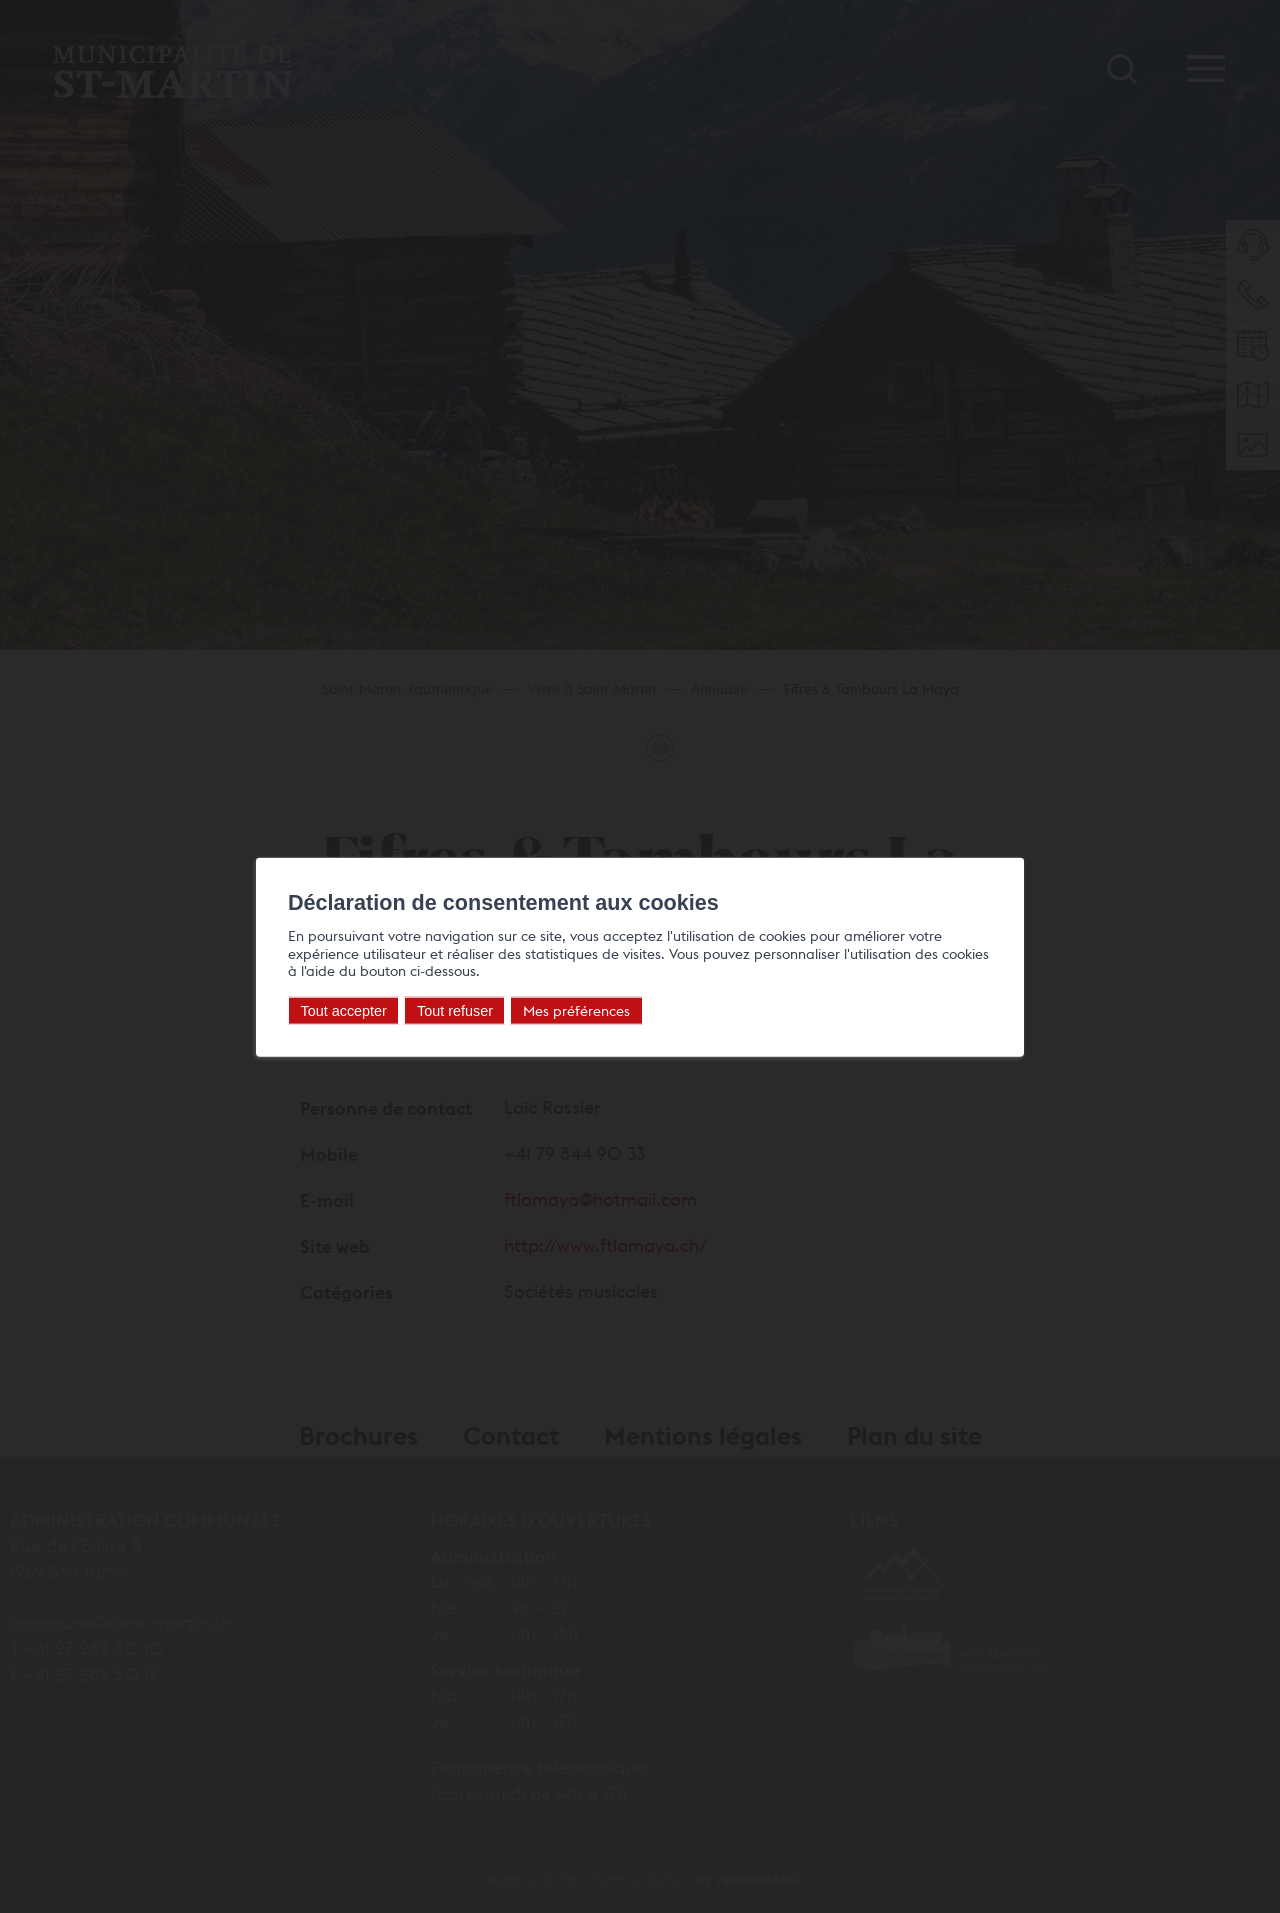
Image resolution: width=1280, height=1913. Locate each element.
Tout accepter (344, 1011)
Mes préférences (576, 1010)
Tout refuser (455, 1011)
